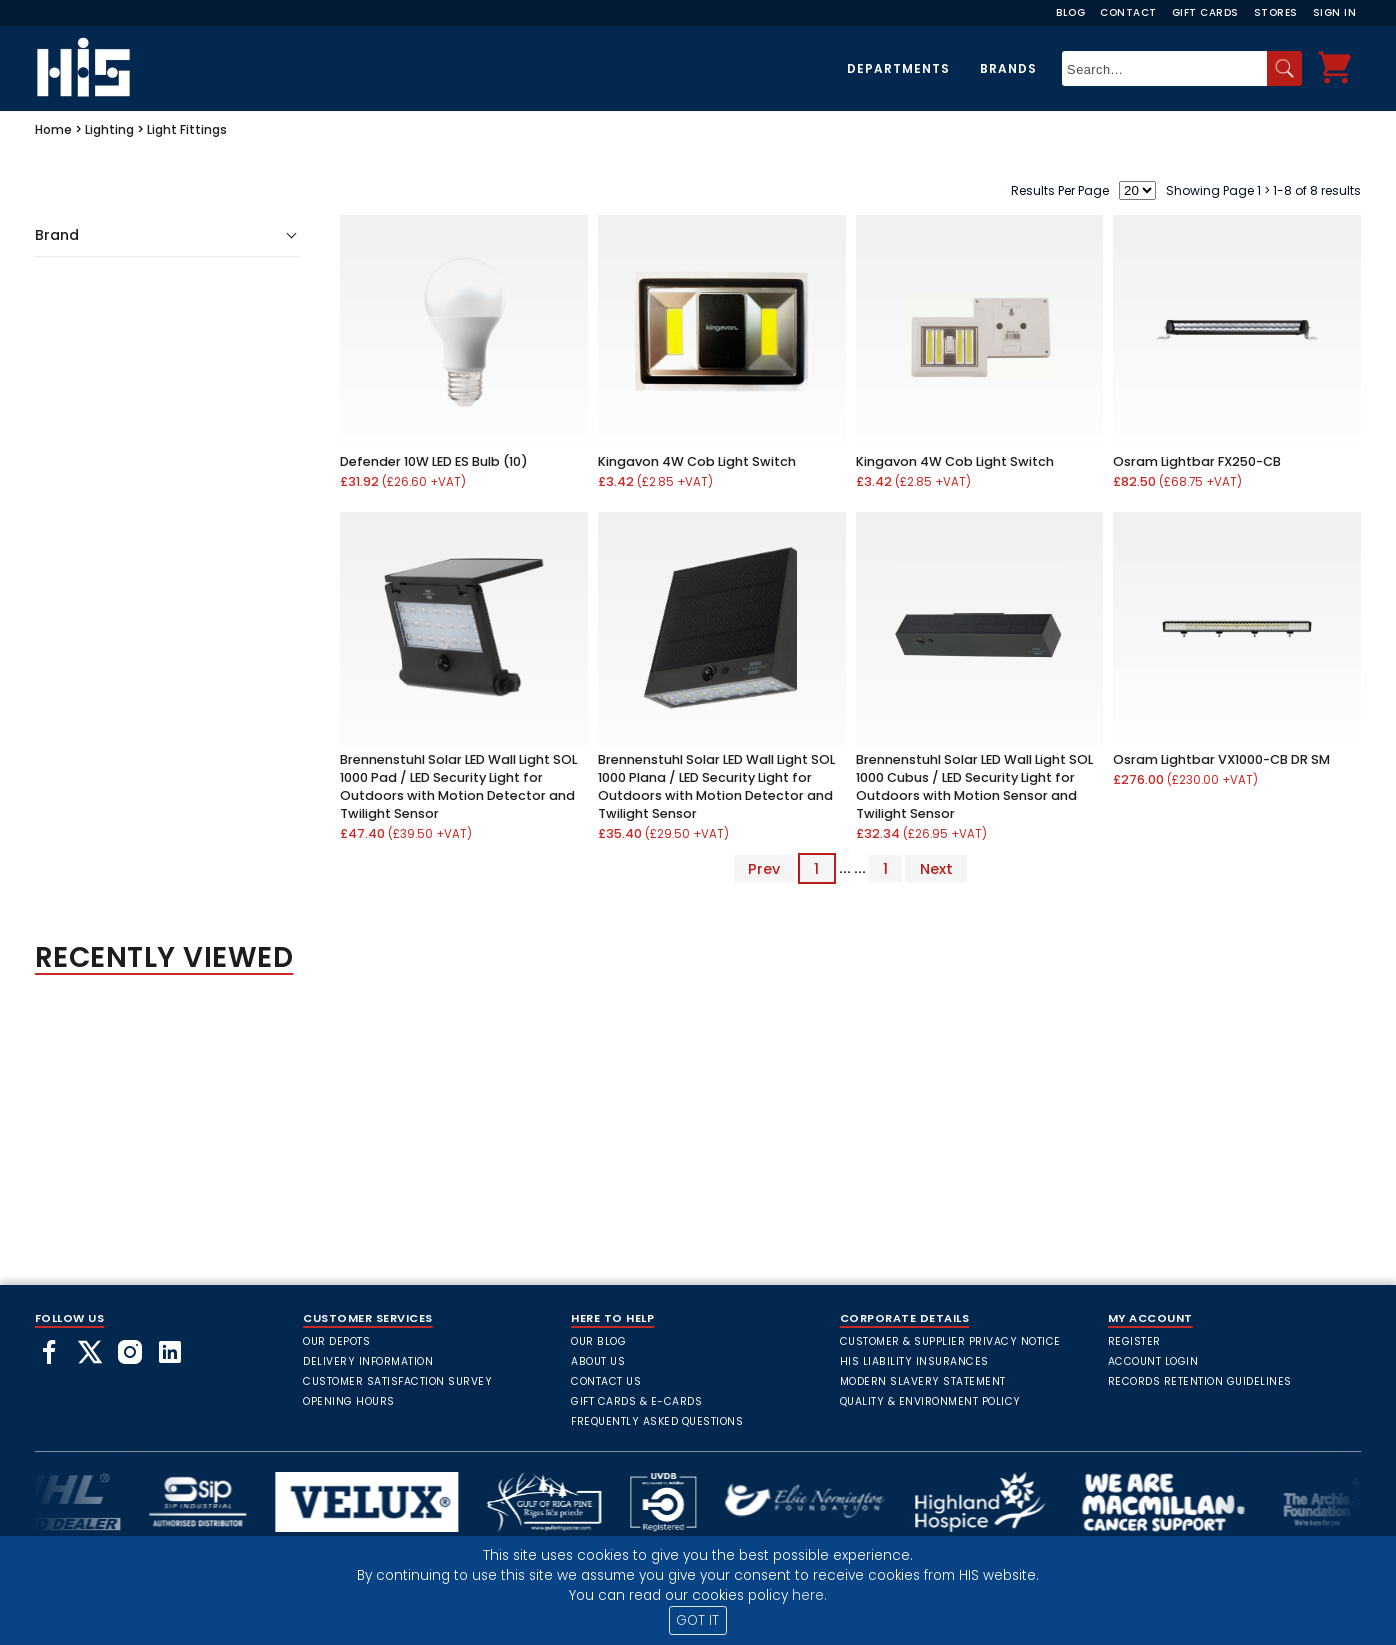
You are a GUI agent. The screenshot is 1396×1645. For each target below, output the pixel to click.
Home (53, 129)
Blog (1070, 12)
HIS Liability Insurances (914, 1361)
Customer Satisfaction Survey (397, 1381)
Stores (1276, 12)
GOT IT (697, 1620)
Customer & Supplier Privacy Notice (950, 1341)
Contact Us (606, 1381)
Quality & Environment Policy (930, 1401)
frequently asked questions (657, 1421)
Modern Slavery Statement (923, 1381)
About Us (598, 1361)
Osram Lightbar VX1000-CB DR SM (1221, 759)
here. (809, 1595)
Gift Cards (1205, 12)
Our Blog (598, 1341)
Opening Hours (349, 1401)
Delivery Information (368, 1361)
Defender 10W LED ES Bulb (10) (434, 461)
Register (1134, 1341)
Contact (1128, 12)
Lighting (109, 129)
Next (936, 868)
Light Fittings (187, 129)
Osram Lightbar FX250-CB (1197, 461)
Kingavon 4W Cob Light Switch (697, 461)
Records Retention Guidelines (1200, 1381)
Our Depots (336, 1341)
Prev (764, 868)
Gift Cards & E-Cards (636, 1401)
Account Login (1153, 1361)
